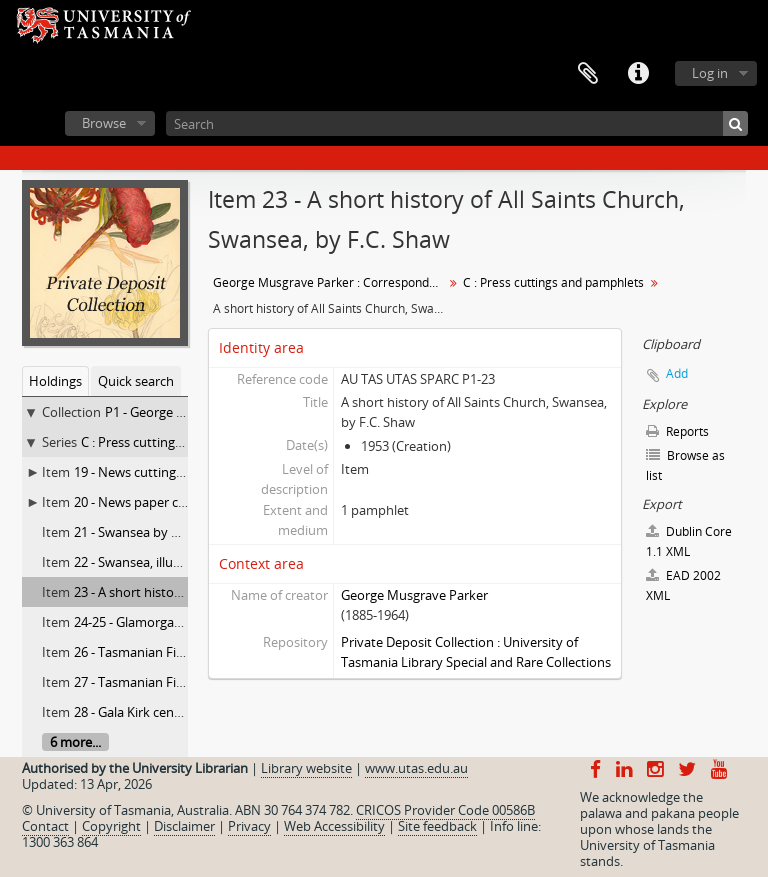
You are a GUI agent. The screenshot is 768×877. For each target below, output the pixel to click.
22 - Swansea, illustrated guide (163, 562)
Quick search (136, 381)
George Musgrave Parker (414, 595)
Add (677, 373)
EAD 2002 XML (683, 585)
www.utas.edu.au (416, 768)
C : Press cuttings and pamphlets (177, 442)
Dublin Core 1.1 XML (689, 541)
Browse (104, 123)
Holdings (55, 381)
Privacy (249, 826)
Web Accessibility (334, 826)
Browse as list (685, 465)
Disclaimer (184, 826)
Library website (306, 768)
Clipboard (588, 74)
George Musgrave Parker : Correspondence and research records (330, 282)
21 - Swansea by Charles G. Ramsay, (178, 532)
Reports (677, 431)
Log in (710, 73)
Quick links (638, 74)
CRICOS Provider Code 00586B (445, 810)
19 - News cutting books (145, 472)
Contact (45, 826)
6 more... (75, 742)
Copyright (111, 826)
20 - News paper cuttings (147, 502)
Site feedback (437, 826)
